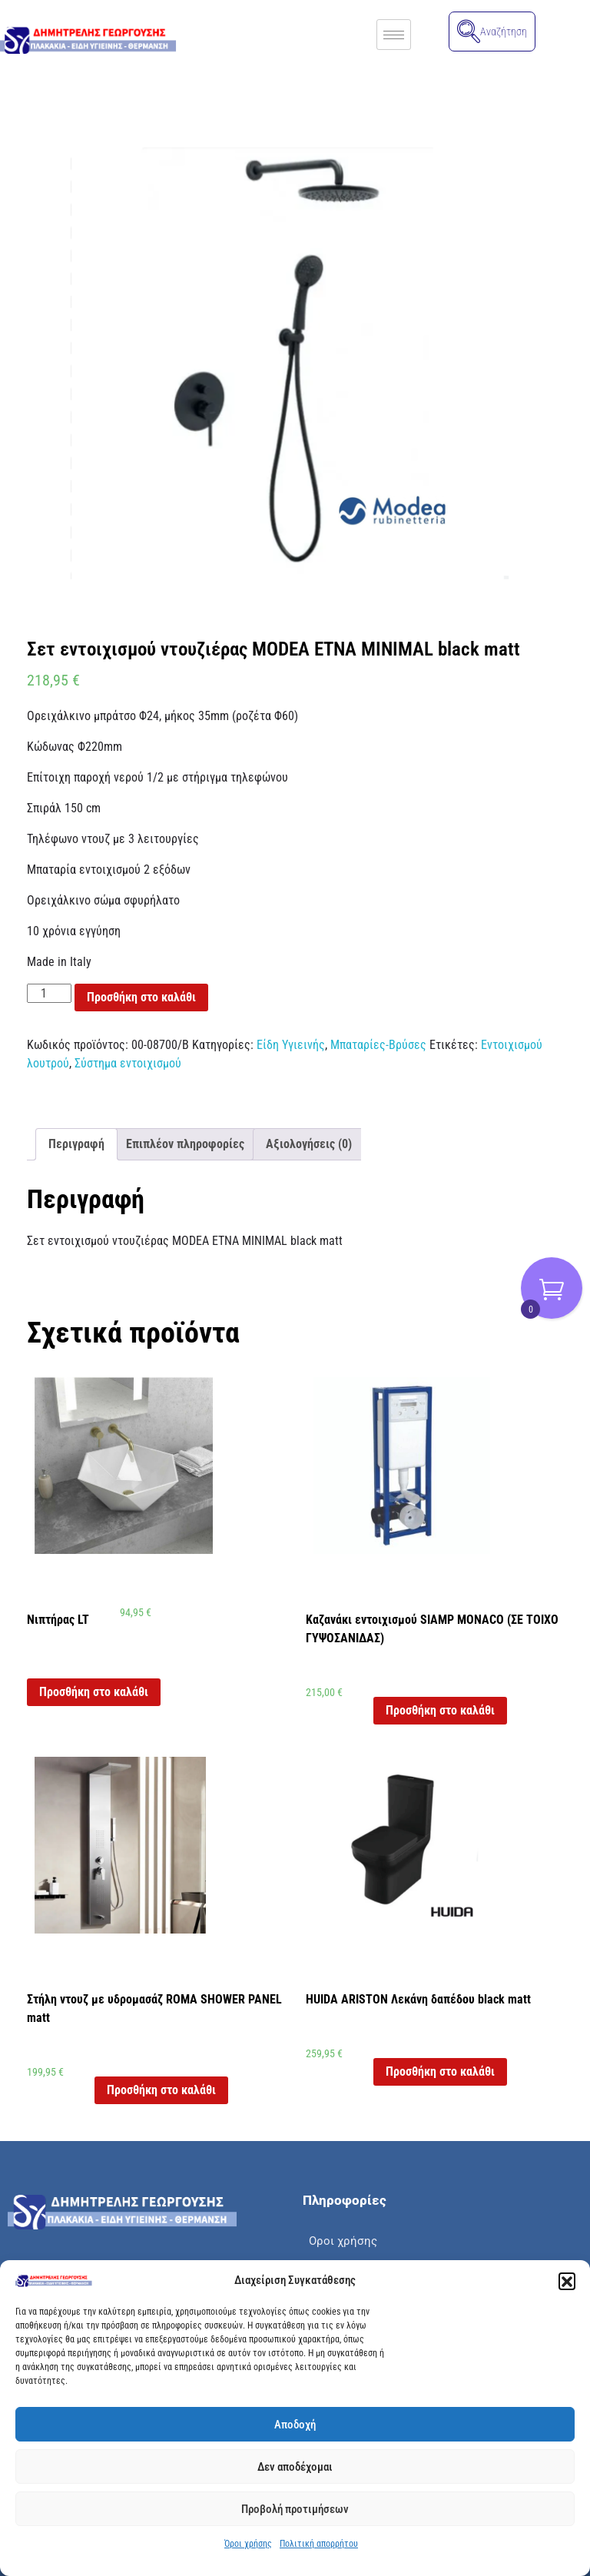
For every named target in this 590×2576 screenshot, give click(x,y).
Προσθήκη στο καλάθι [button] (93, 1692)
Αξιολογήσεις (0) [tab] (309, 1144)
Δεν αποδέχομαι (295, 2467)
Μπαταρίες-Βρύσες (378, 1044)
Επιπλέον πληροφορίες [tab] (185, 1144)
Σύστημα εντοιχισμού (128, 1063)
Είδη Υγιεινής (291, 1044)
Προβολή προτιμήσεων (295, 2509)
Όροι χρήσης (248, 2543)
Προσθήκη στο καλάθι (141, 997)
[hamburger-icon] (393, 34)
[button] (567, 2281)
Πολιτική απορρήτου (319, 2543)
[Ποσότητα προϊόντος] (49, 993)
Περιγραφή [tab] (76, 1144)
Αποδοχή (295, 2425)
